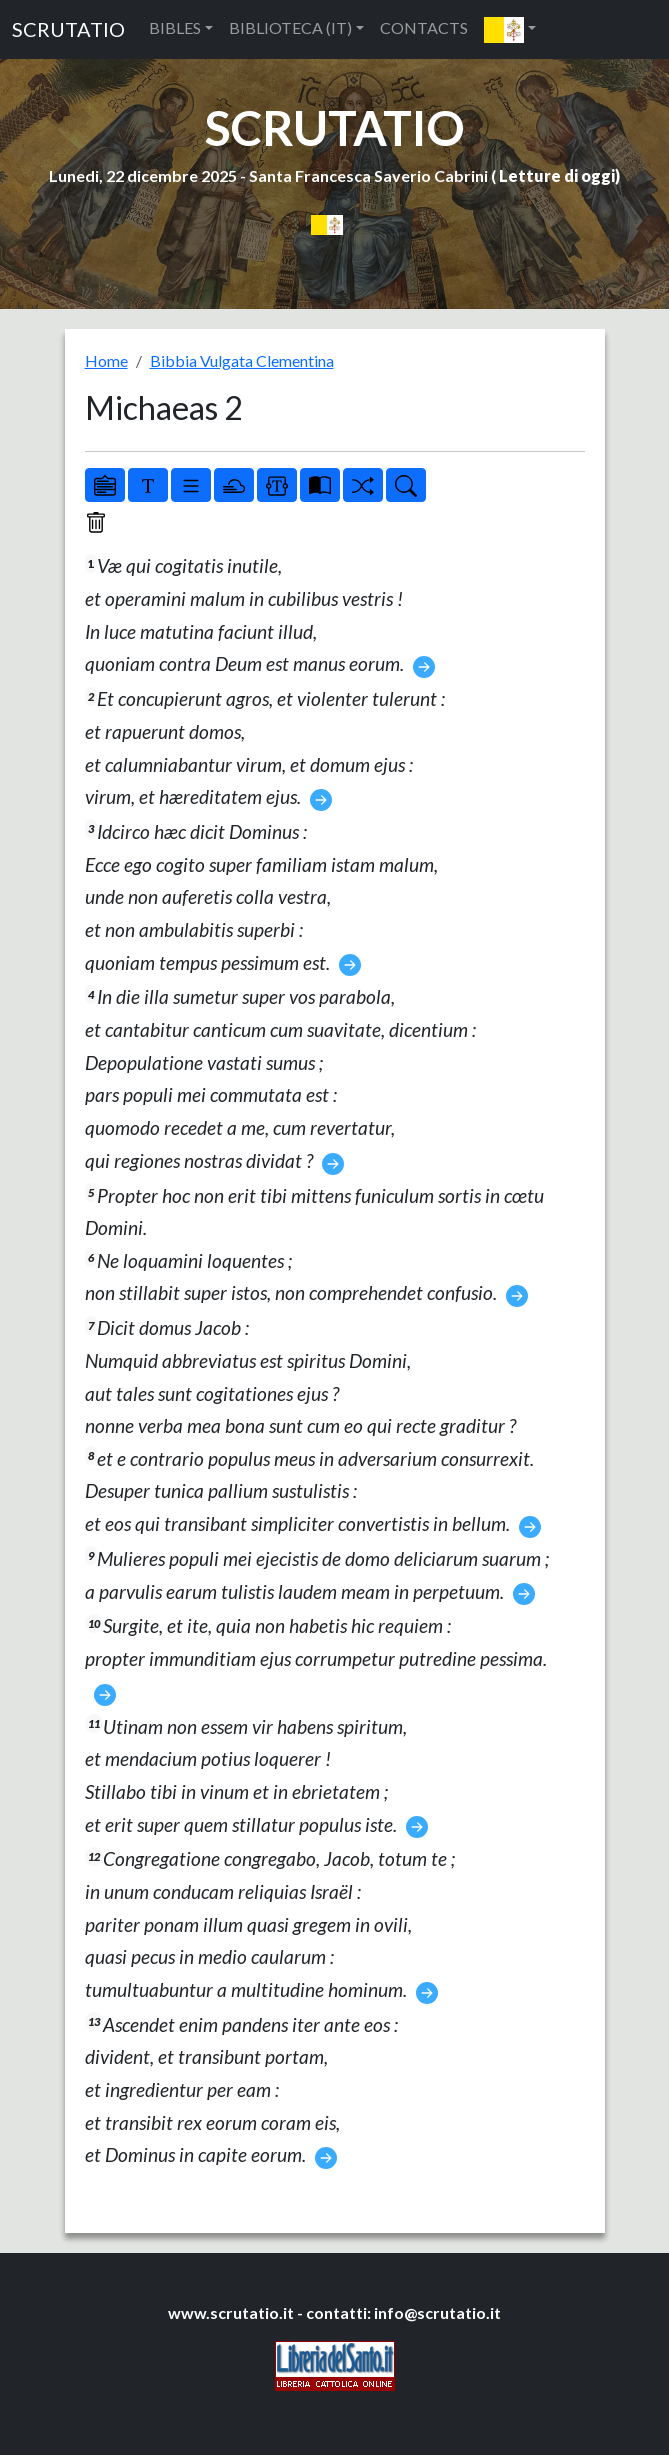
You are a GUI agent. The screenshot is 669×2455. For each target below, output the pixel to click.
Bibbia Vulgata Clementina (242, 360)
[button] (510, 29)
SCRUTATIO (68, 29)
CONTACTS (424, 27)
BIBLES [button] (175, 27)
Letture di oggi (557, 175)
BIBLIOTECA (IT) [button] (290, 27)
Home (106, 360)
